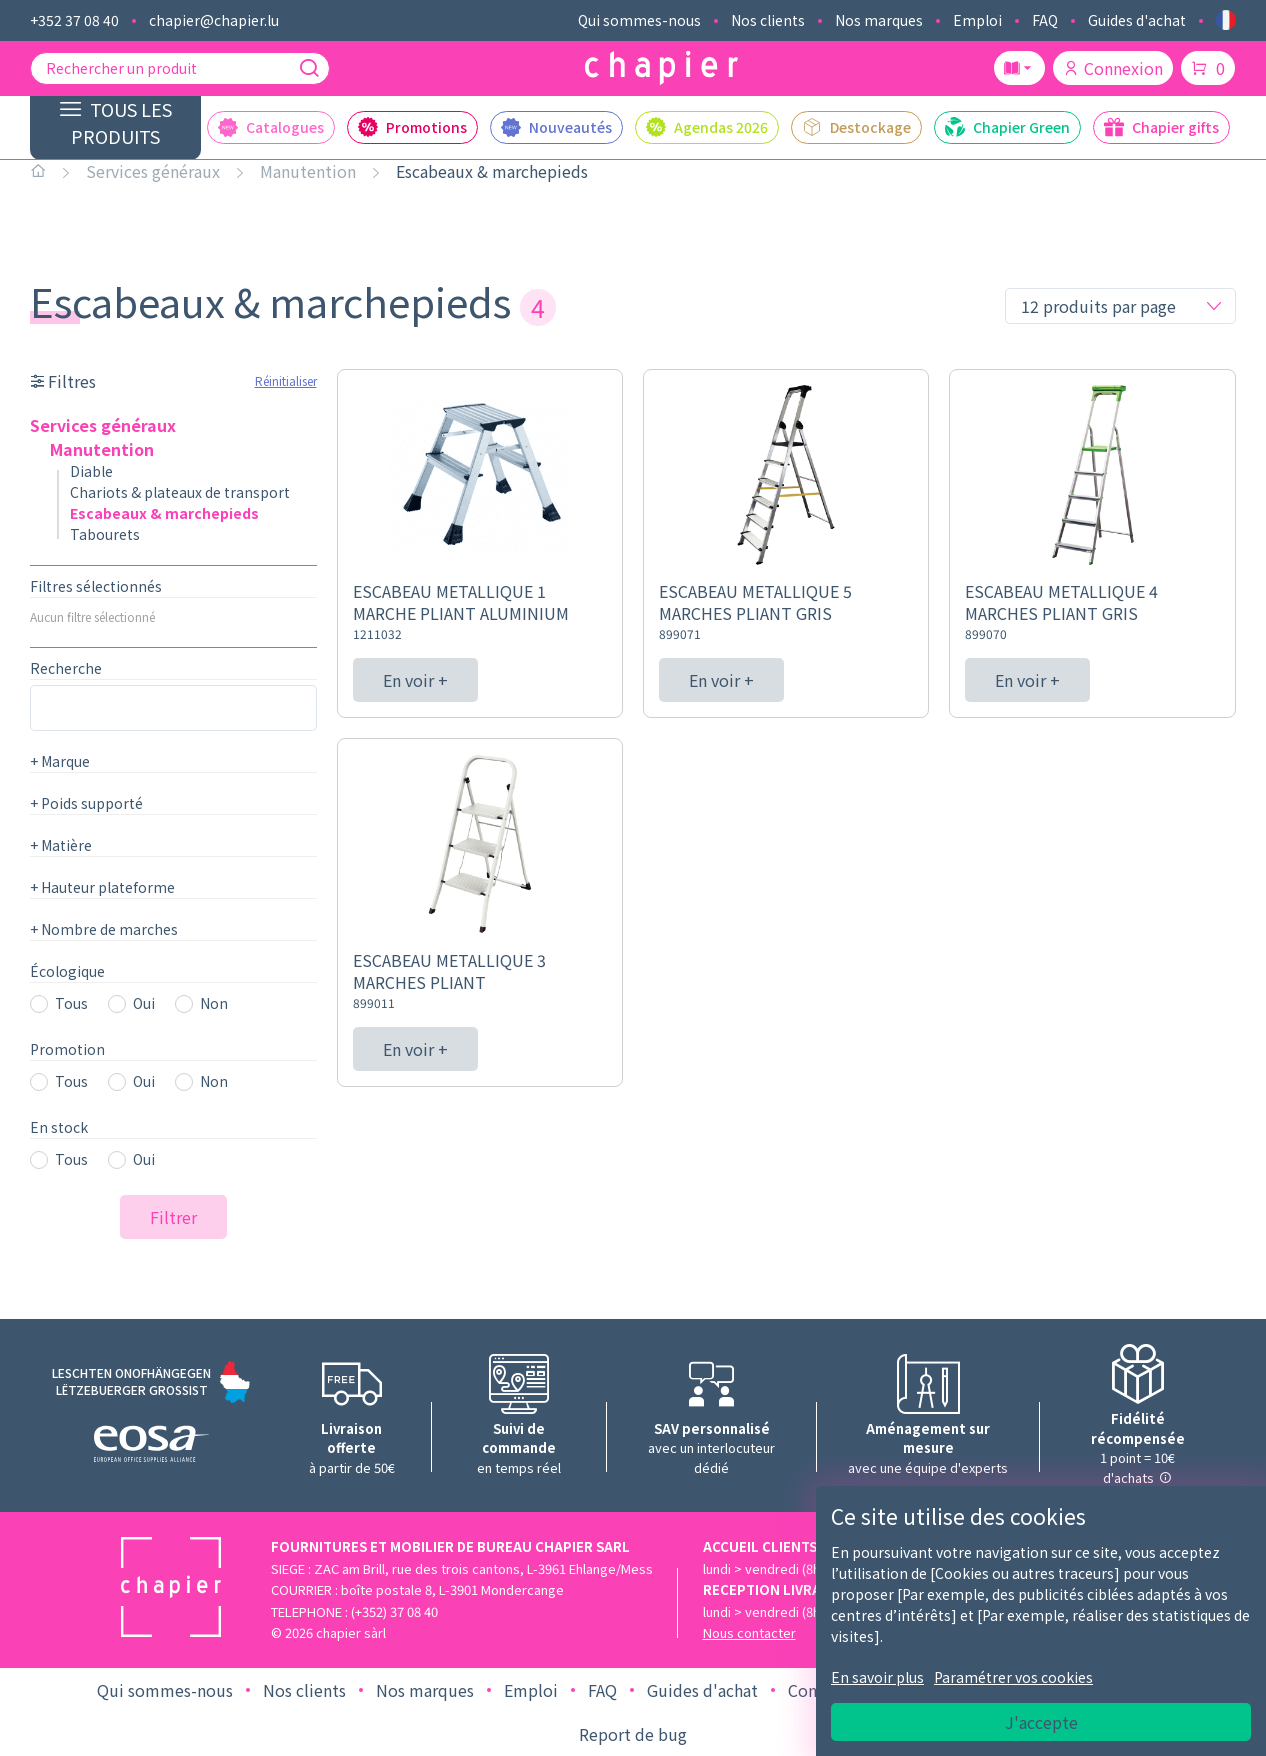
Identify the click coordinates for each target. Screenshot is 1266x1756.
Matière (61, 845)
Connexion (1113, 68)
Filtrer (173, 1217)
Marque (60, 761)
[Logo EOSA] (151, 1446)
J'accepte (1041, 1722)
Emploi (977, 20)
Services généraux (153, 171)
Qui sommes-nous (639, 20)
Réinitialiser (286, 380)
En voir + (415, 680)
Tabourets (105, 534)
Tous (71, 1003)
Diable (91, 471)
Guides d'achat (1137, 20)
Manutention (308, 171)
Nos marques (879, 20)
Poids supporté (86, 803)
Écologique (67, 971)
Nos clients (768, 20)
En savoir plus (877, 1677)
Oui (144, 1003)
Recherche (66, 668)
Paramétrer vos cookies (1013, 1677)
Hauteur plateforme (102, 887)
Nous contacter (749, 1632)
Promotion (67, 1049)
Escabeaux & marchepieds (492, 171)
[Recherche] (309, 68)
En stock (59, 1127)
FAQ (1045, 20)
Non (214, 1003)
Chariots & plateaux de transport (180, 492)
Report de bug (633, 1734)
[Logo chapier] (661, 68)
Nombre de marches (104, 929)
